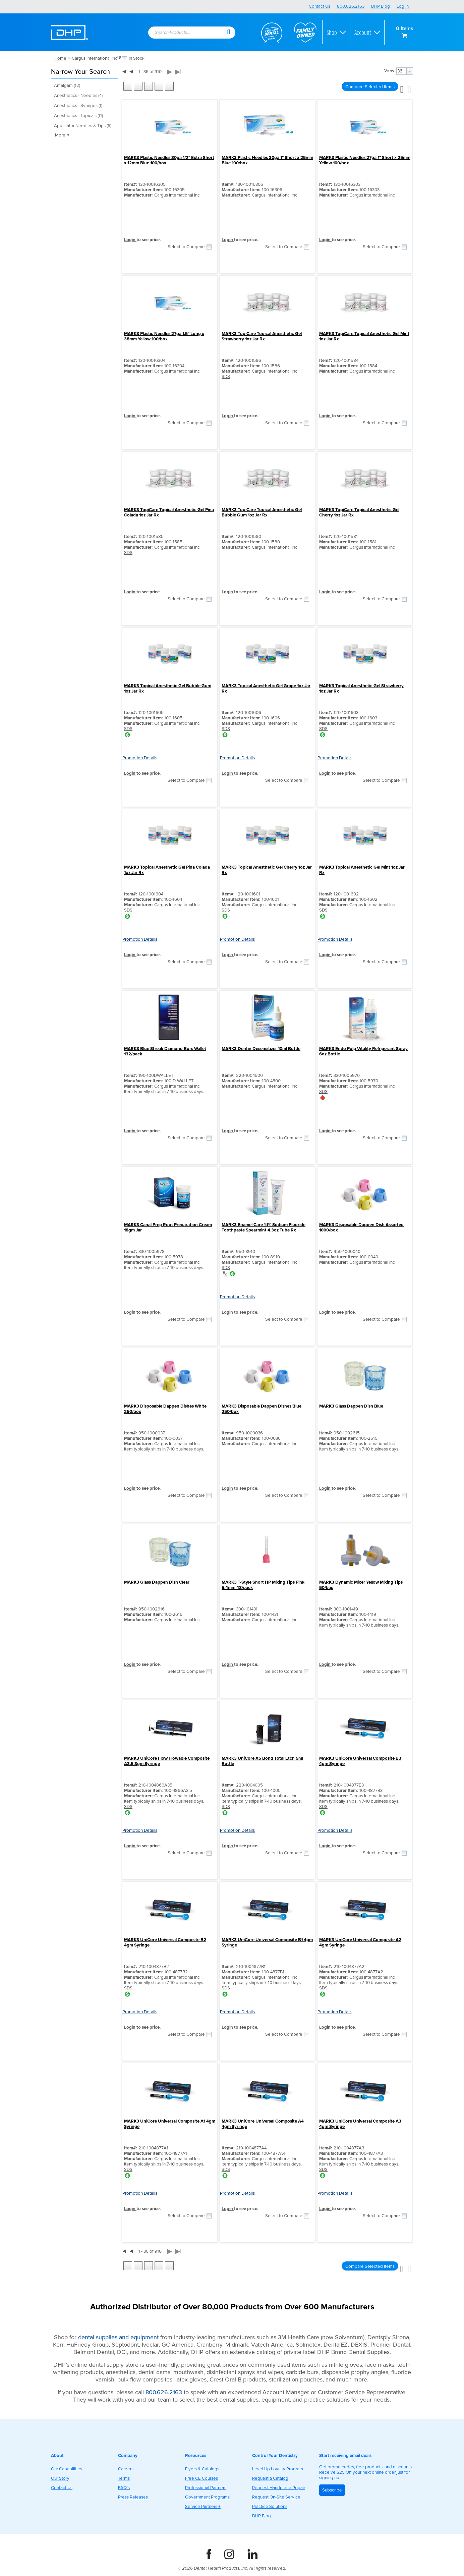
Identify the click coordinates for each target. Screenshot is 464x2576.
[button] (228, 31)
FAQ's (124, 2487)
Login (130, 239)
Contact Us (319, 6)
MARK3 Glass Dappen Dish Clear (156, 1582)
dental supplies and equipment (118, 2337)
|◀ (123, 71)
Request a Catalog (270, 2478)
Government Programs (207, 2497)
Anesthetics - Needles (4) (78, 95)
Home (60, 58)
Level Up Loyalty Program (277, 2469)
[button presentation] (410, 71)
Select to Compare (186, 247)
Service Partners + (203, 2506)
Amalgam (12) (67, 85)
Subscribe (332, 2490)
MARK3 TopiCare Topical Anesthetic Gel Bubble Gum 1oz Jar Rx (262, 512)
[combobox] (187, 33)
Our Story (60, 2478)
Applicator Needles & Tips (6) (82, 125)
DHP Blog (380, 6)
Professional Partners (205, 2487)
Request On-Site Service (276, 2497)
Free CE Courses (201, 2478)
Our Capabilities (66, 2469)
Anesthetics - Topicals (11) (78, 115)
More (63, 135)
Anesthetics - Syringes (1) (78, 105)
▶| (178, 71)
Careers (125, 2469)
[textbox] (183, 33)
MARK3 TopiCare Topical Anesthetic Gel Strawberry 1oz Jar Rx (262, 336)
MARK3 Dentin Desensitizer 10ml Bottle (261, 1048)
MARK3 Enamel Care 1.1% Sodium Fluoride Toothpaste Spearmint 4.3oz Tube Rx (263, 1227)
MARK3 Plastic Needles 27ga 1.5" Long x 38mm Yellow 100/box (164, 336)
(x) (119, 57)
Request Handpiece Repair (278, 2487)
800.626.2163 (350, 6)
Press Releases (133, 2497)
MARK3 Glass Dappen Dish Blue (351, 1406)
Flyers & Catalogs (202, 2469)
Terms (124, 2478)
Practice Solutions (269, 2506)
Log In (403, 6)
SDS (226, 376)
